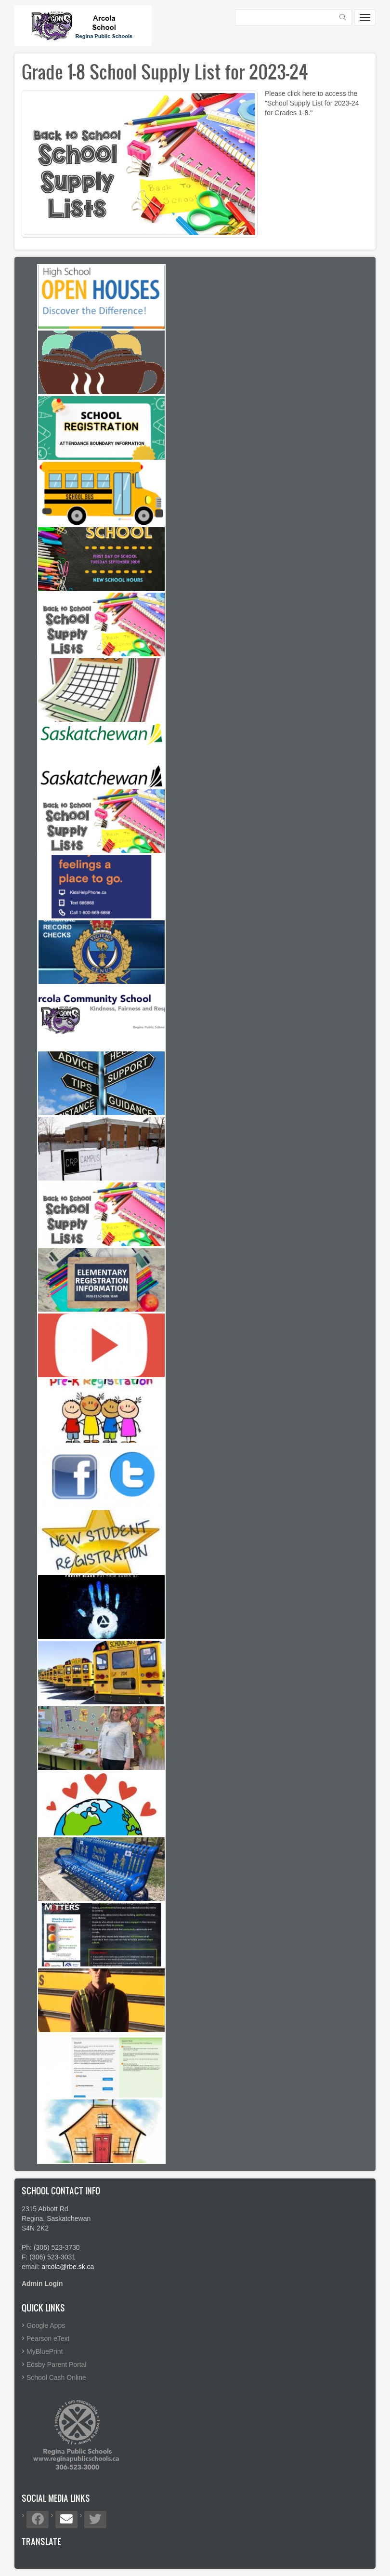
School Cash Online (56, 2377)
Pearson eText (48, 2338)
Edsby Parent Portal (56, 2364)
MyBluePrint (44, 2351)
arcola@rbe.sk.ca (67, 2267)
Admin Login (42, 2283)
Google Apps (45, 2325)
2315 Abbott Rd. (46, 2209)
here (309, 93)
